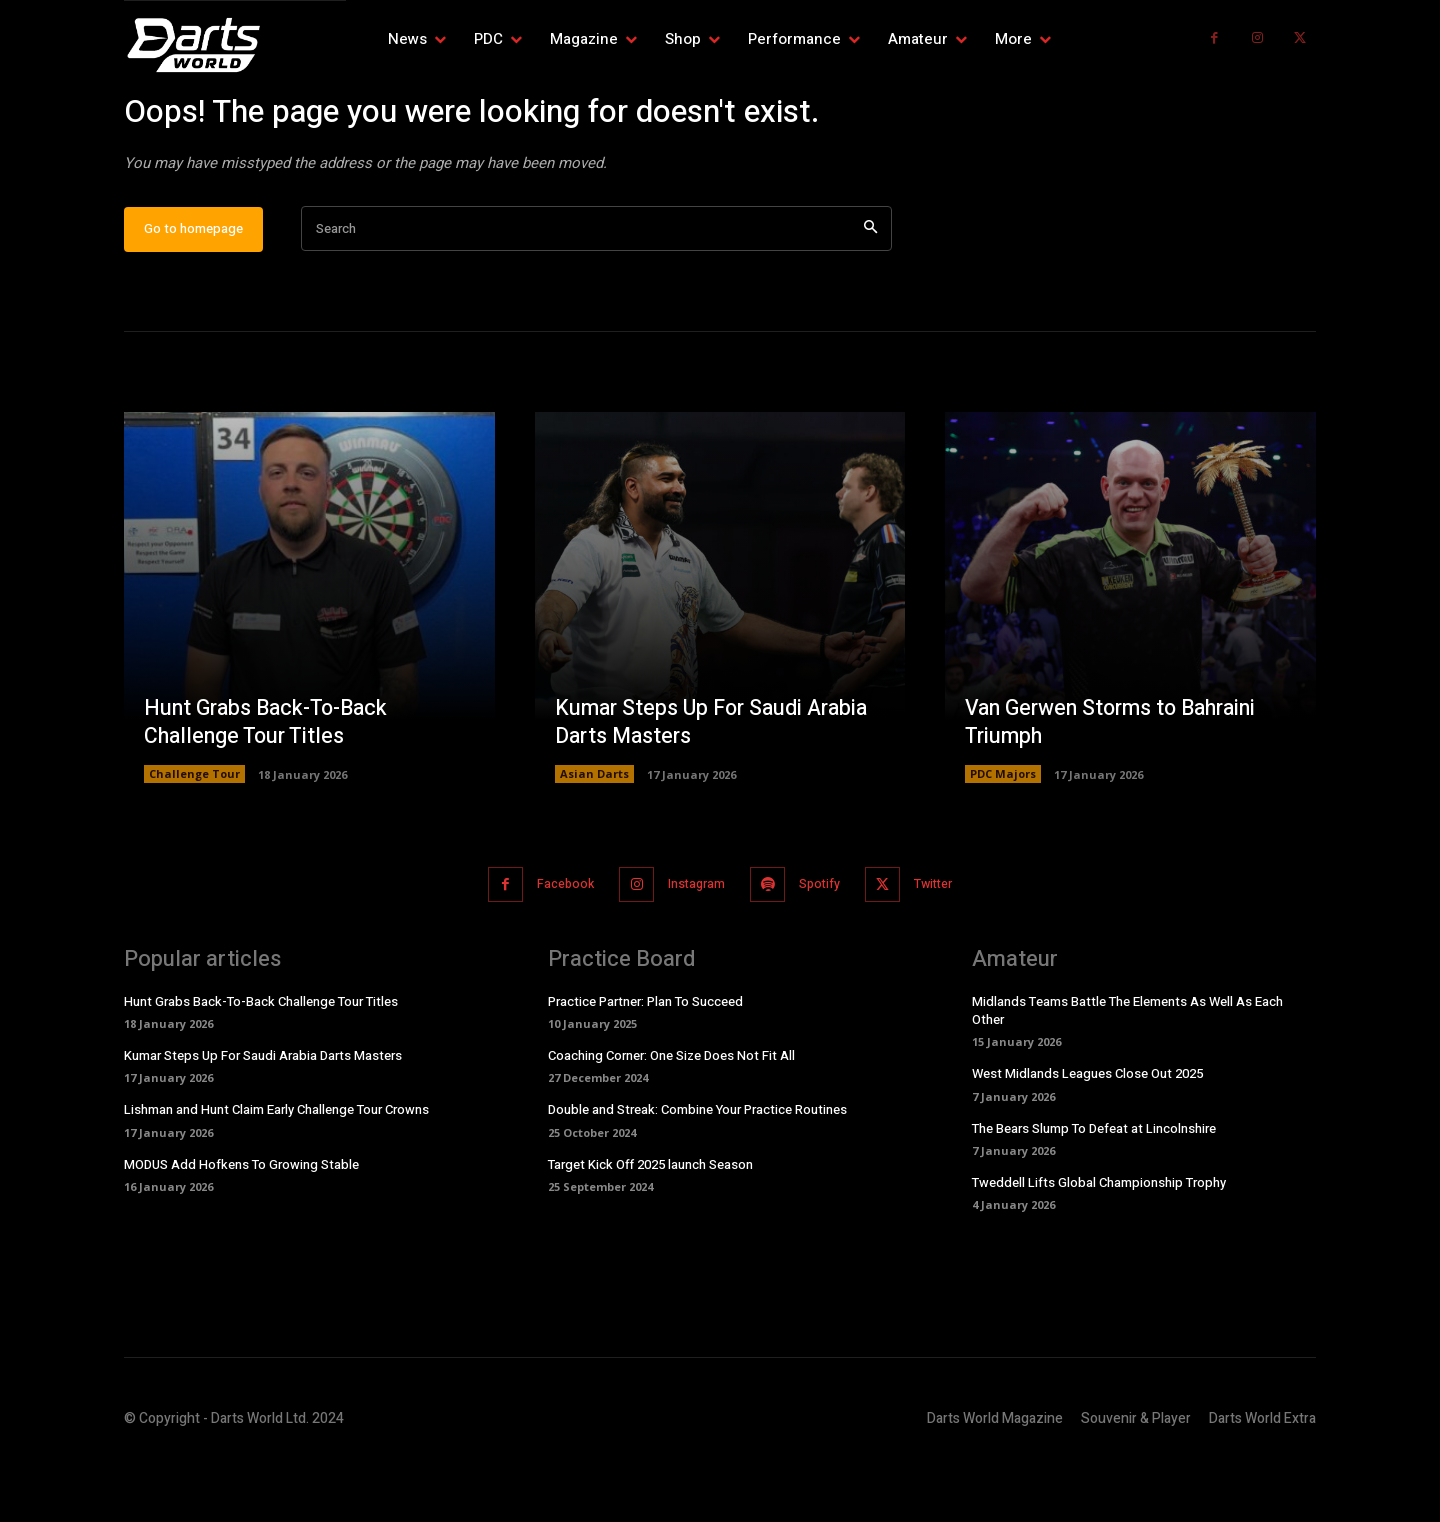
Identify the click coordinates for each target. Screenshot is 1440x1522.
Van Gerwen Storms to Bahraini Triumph (1117, 783)
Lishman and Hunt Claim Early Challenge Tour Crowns (276, 1170)
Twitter (947, 945)
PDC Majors (1003, 835)
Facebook (552, 945)
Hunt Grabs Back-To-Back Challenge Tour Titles (270, 783)
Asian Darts (594, 835)
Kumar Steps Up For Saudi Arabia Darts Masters (717, 783)
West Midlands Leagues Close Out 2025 (1087, 1134)
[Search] (870, 291)
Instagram (692, 945)
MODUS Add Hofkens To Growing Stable (241, 1224)
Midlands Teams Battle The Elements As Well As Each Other (1127, 1070)
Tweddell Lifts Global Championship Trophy (1099, 1242)
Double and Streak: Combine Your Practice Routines (697, 1170)
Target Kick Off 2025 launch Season (650, 1224)
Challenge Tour (194, 835)
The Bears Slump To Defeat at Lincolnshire (1094, 1188)
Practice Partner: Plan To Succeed (645, 1061)
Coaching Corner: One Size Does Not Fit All (671, 1116)
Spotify (824, 945)
